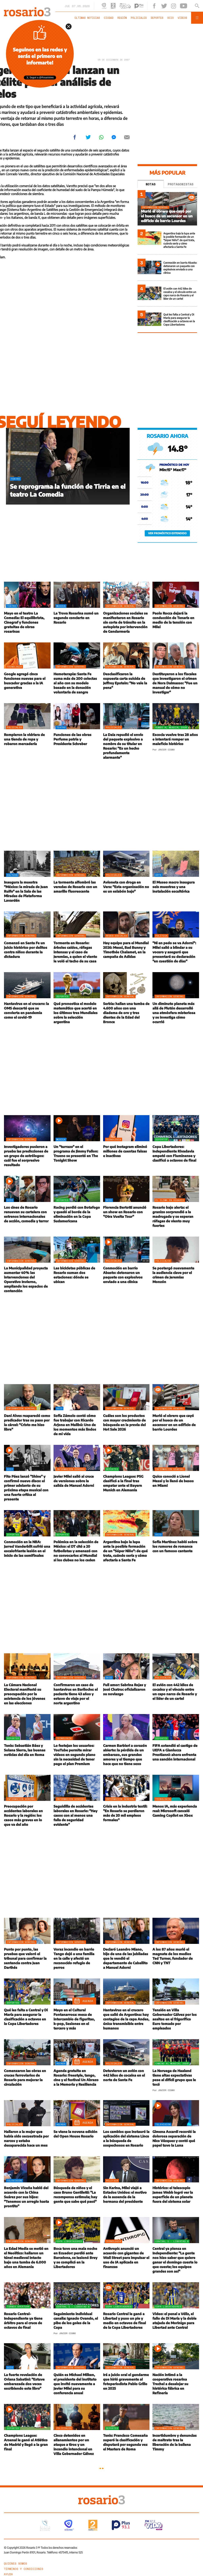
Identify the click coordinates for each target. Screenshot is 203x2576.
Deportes (157, 18)
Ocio (170, 18)
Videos (182, 18)
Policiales (139, 18)
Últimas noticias (87, 18)
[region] (101, 40)
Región (122, 18)
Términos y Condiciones (23, 2569)
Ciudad (108, 18)
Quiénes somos (15, 2563)
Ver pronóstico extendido (167, 533)
